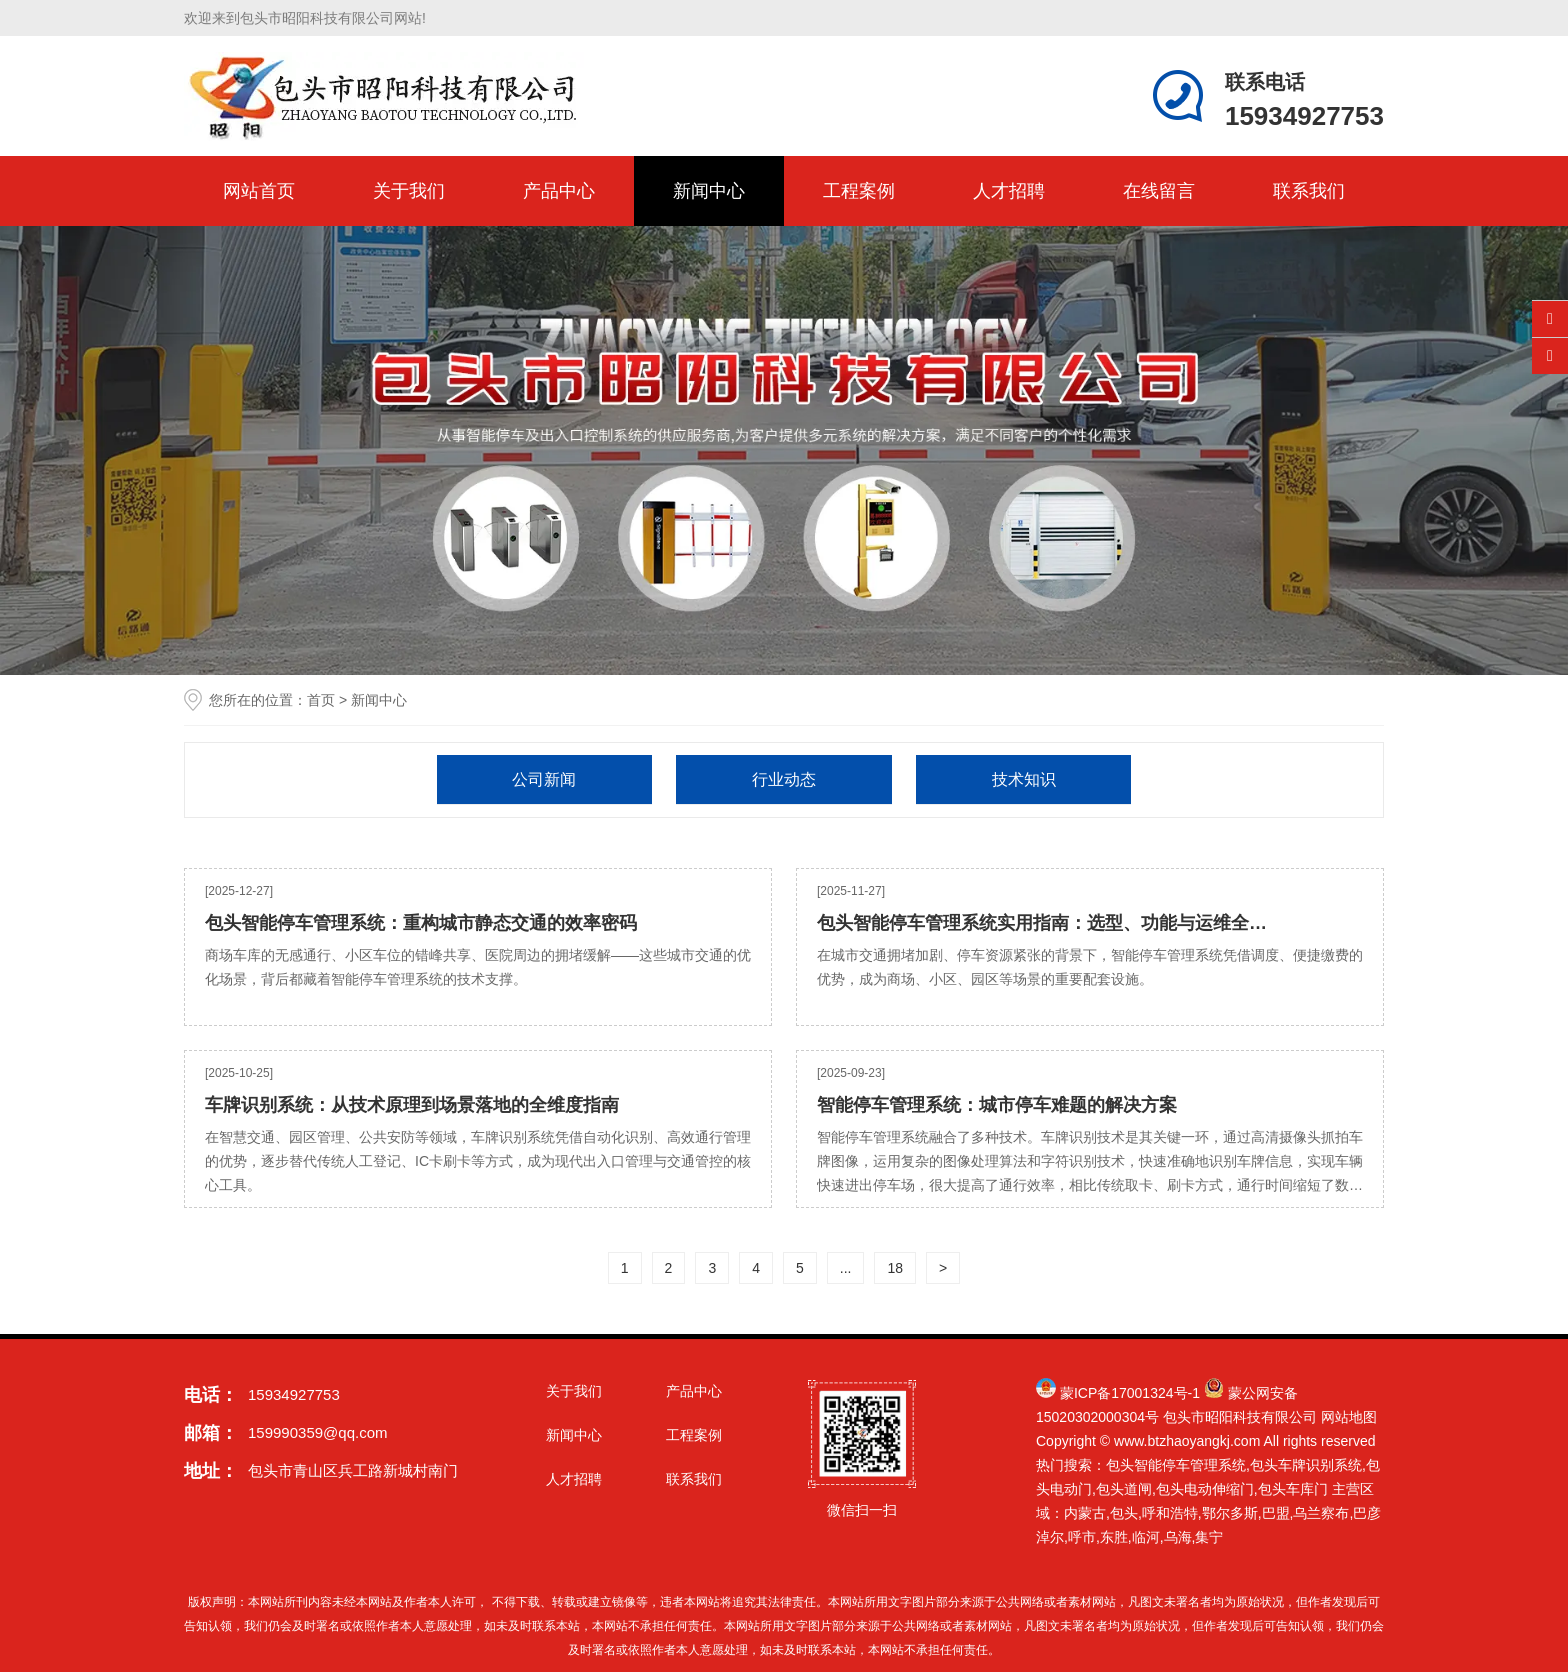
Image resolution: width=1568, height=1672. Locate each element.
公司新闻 (544, 779)
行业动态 (784, 779)
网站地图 (1349, 1417)
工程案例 (859, 191)
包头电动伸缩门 (1205, 1489)
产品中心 (559, 191)
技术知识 (1024, 779)
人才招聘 (1009, 191)
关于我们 (409, 191)
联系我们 (1309, 191)
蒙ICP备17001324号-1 (1130, 1393)
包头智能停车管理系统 (1176, 1465)
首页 (321, 700)
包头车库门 (1293, 1489)
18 (895, 1268)
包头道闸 (1124, 1489)
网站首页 (259, 191)
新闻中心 (709, 191)
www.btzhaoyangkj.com (1187, 1441)
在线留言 (1159, 191)
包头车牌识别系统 (1306, 1465)
